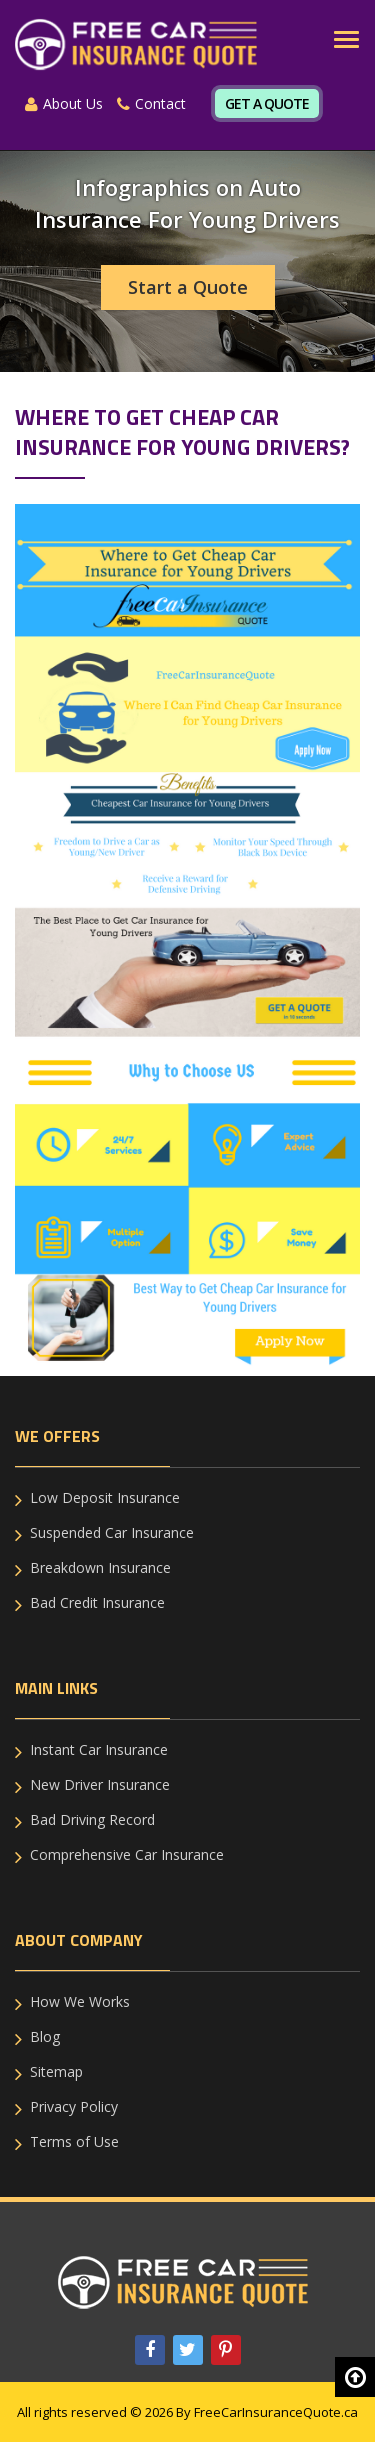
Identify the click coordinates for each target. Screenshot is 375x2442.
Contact (151, 103)
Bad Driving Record (92, 1819)
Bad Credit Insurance (97, 1602)
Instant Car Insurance (99, 1749)
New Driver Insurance (100, 1784)
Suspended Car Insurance (112, 1532)
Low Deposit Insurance (105, 1497)
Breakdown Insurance (100, 1567)
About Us (64, 103)
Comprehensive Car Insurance (127, 1854)
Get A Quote (267, 103)
